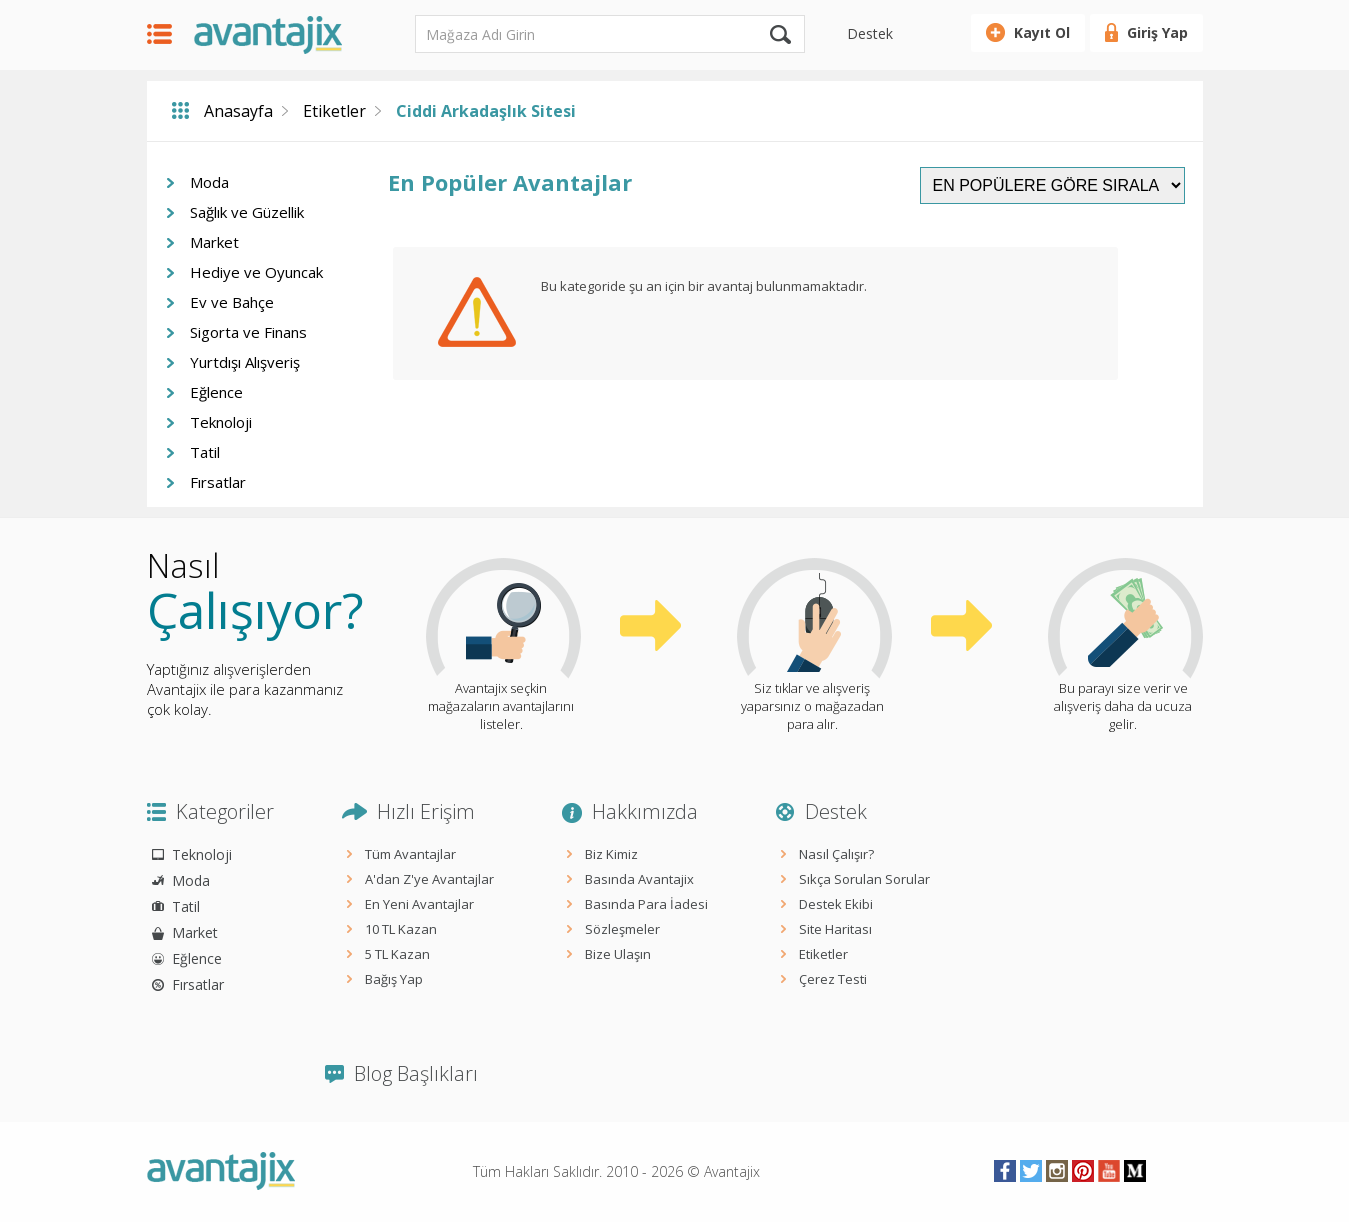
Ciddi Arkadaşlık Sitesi (486, 111)
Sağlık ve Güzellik (247, 212)
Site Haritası (835, 929)
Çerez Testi (833, 979)
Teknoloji (221, 422)
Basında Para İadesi (646, 904)
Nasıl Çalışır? (836, 854)
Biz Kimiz (611, 854)
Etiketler (334, 111)
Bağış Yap (394, 979)
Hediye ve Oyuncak (256, 272)
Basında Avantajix (639, 879)
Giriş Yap (1157, 32)
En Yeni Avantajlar (419, 904)
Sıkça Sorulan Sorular (864, 879)
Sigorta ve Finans (248, 332)
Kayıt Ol (1042, 32)
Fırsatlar (218, 482)
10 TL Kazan (401, 929)
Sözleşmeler (622, 929)
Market (214, 242)
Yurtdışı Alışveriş (245, 362)
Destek (870, 33)
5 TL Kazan (397, 954)
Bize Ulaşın (618, 954)
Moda (209, 182)
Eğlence (216, 392)
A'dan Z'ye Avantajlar (429, 879)
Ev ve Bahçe (232, 302)
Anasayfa (238, 111)
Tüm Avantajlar (410, 854)
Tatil (205, 452)
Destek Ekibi (836, 904)
